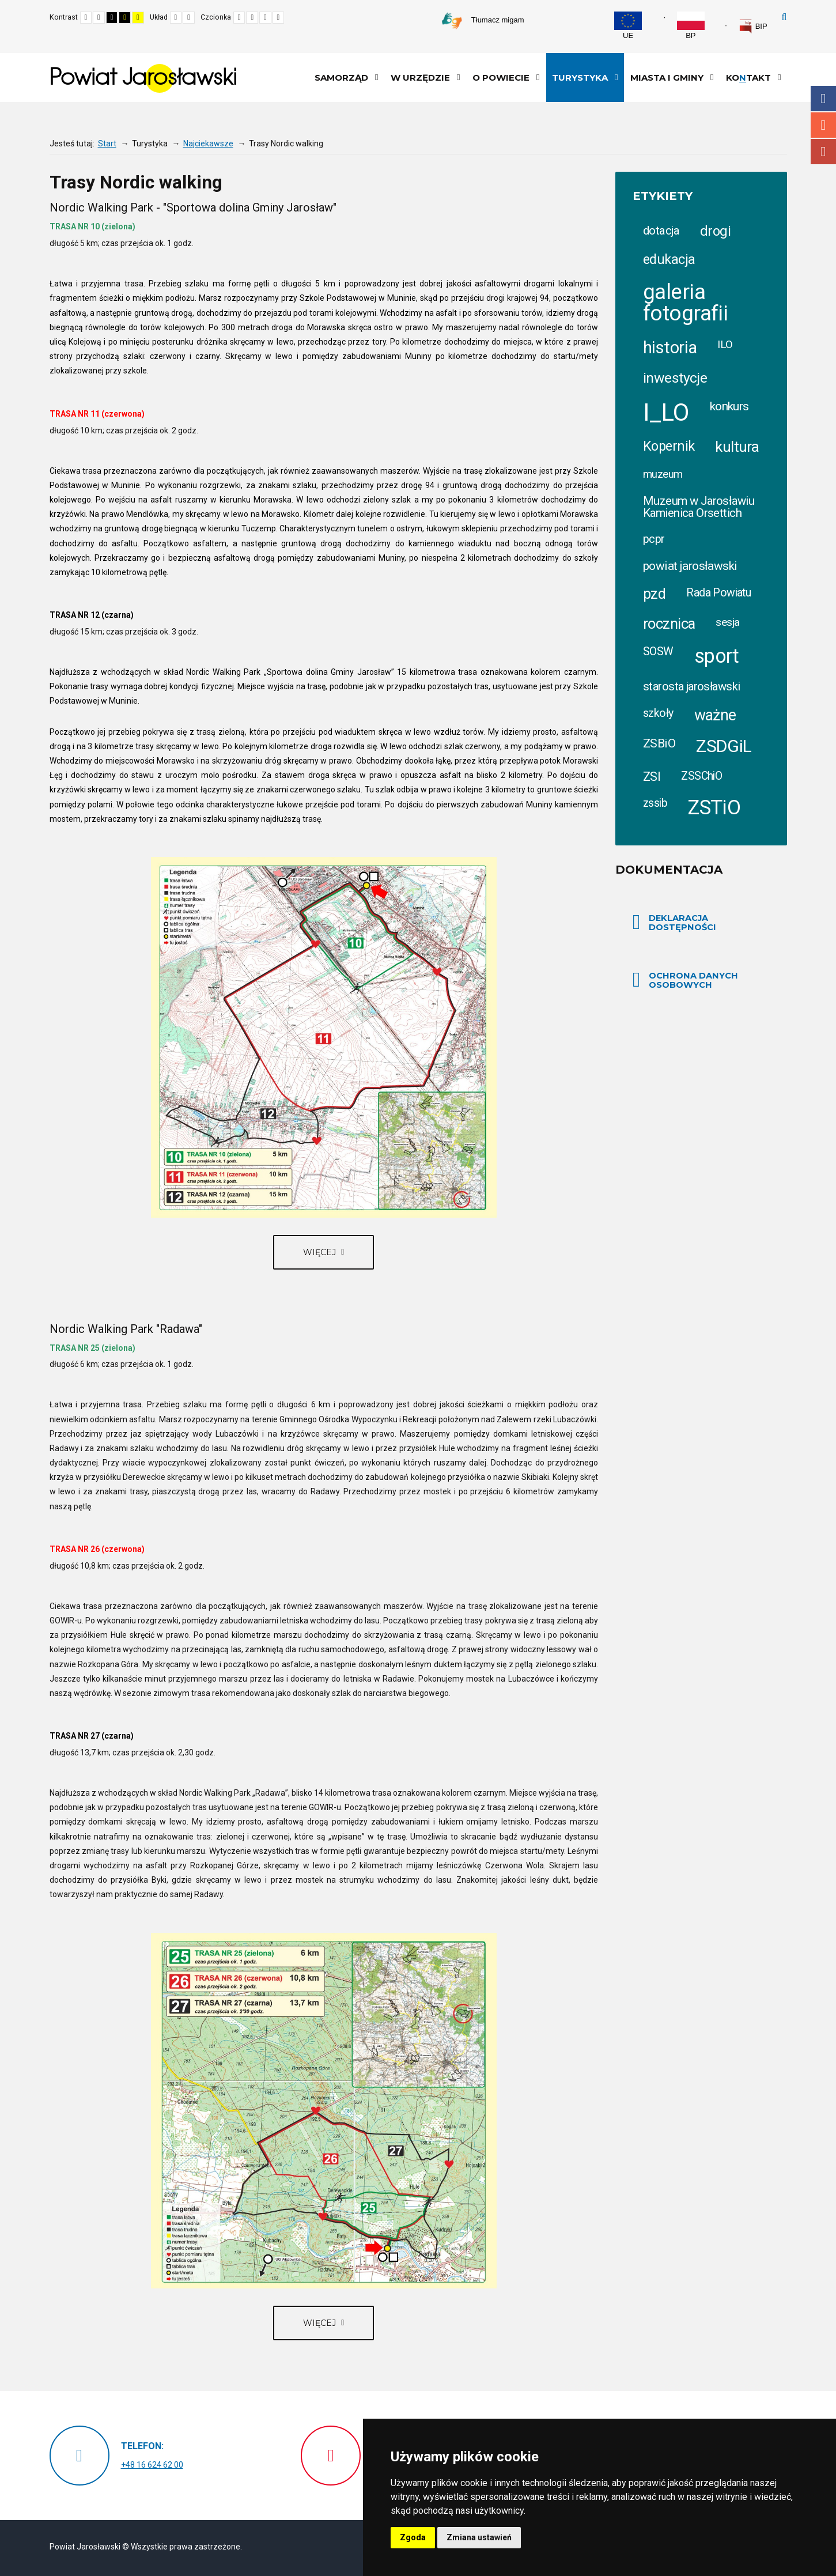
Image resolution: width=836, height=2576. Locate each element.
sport (716, 655)
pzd (654, 594)
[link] (753, 26)
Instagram (823, 125)
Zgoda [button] (413, 2537)
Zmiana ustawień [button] (479, 2537)
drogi (715, 231)
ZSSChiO (701, 776)
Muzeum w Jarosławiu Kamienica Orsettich (698, 506)
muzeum (663, 474)
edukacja (669, 259)
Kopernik (668, 446)
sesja (727, 622)
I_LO (666, 412)
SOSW (658, 651)
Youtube (823, 151)
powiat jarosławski (690, 566)
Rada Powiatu (718, 592)
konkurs (729, 406)
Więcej (320, 1252)
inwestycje (675, 377)
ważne (715, 715)
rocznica (669, 623)
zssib (655, 803)
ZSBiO (659, 743)
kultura (737, 446)
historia (670, 347)
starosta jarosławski (691, 686)
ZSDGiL (724, 746)
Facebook (823, 98)
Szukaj (784, 17)
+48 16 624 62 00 (152, 2464)
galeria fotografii (685, 302)
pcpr (654, 539)
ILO (724, 344)
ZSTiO (714, 807)
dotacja (661, 230)
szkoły (658, 713)
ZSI (651, 776)
